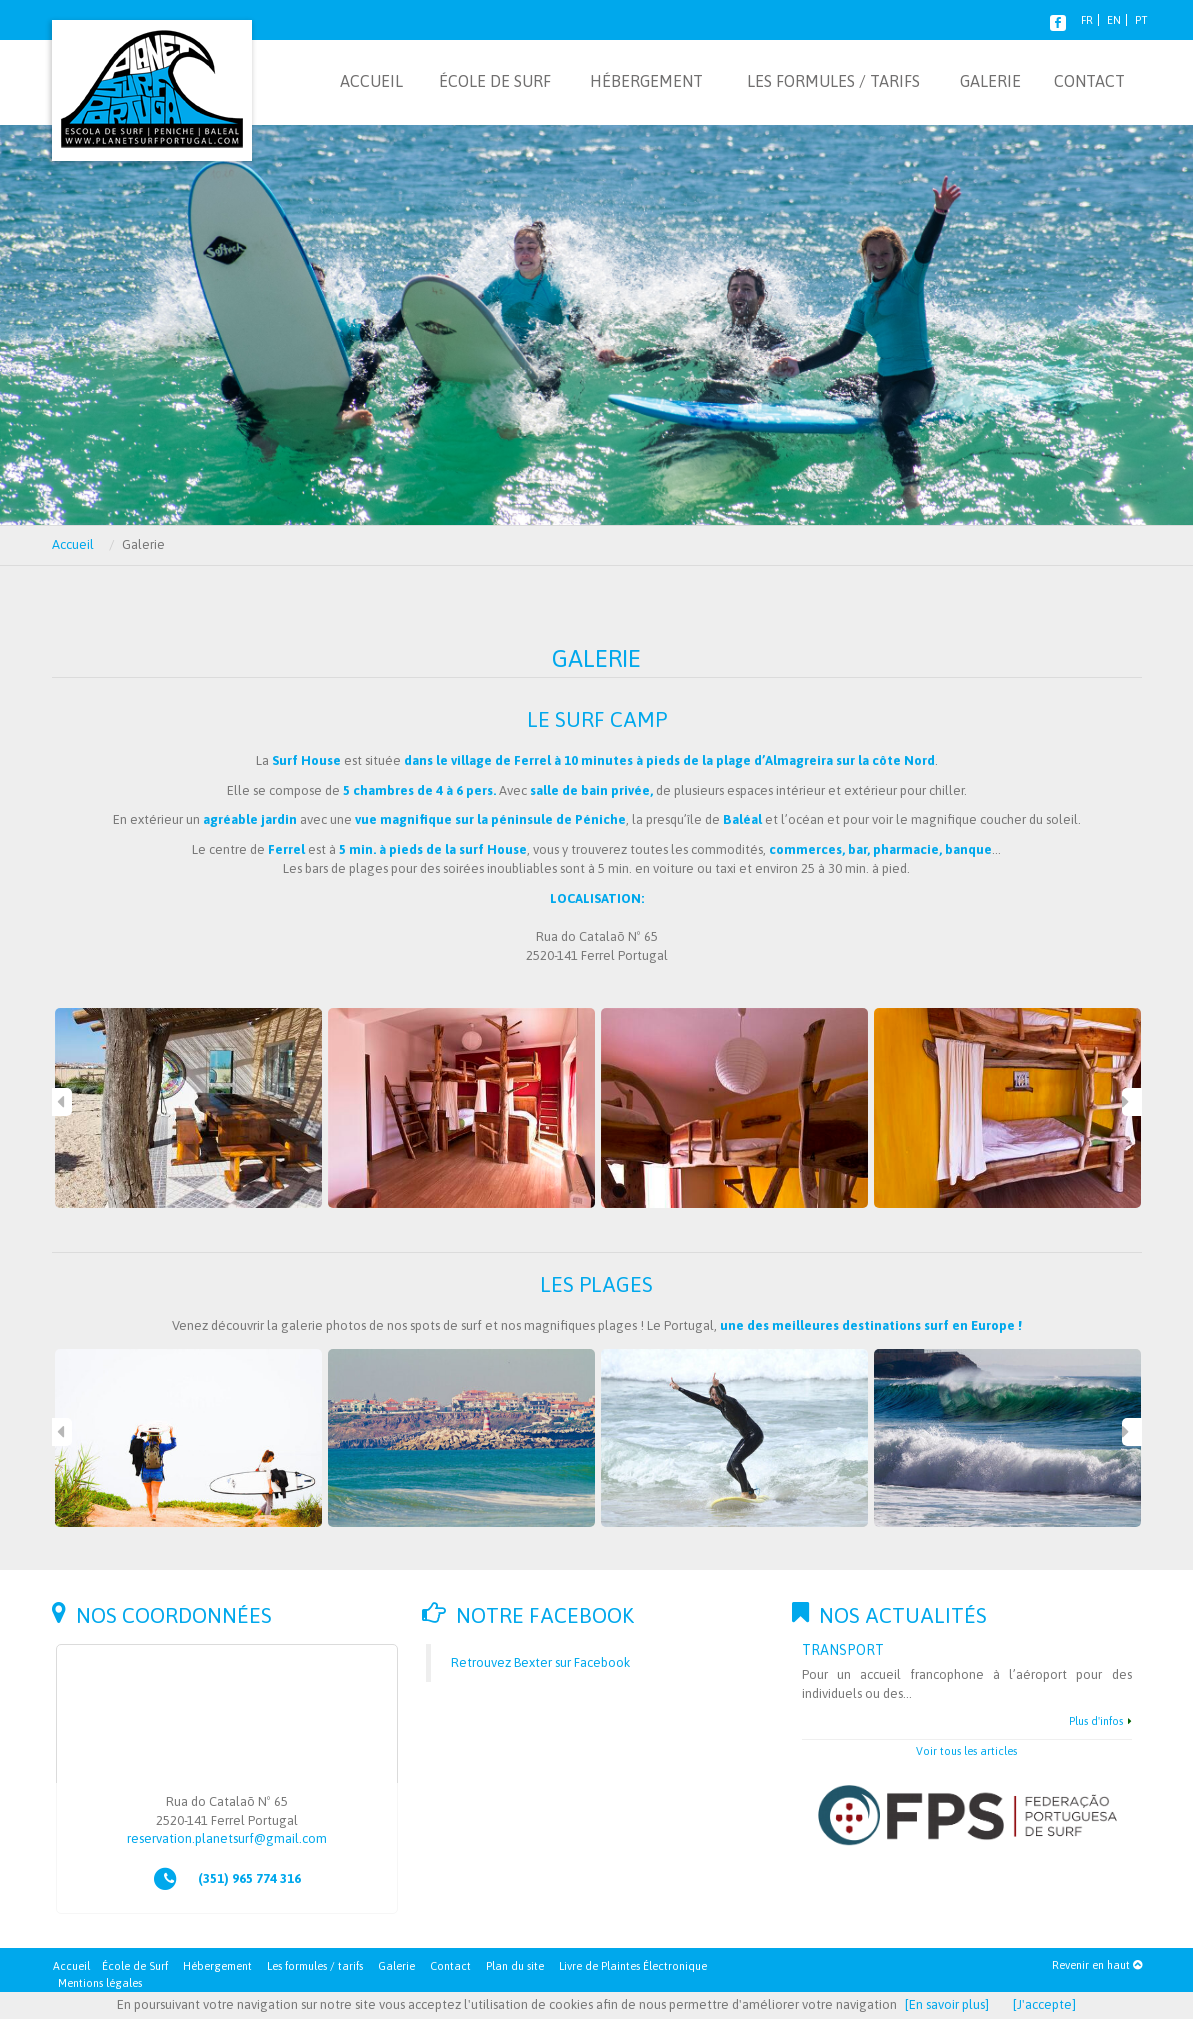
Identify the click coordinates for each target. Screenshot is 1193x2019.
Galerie (396, 1966)
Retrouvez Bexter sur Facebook (540, 1662)
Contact (450, 1966)
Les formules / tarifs (315, 1966)
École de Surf (135, 1966)
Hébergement (217, 1966)
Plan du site (515, 1966)
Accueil (73, 544)
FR (1087, 20)
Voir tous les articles (966, 1751)
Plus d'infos (1096, 1721)
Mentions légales (100, 1983)
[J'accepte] (1044, 2004)
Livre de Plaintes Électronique (633, 1966)
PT (1141, 20)
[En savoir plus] (947, 2004)
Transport (843, 1650)
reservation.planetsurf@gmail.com (227, 1838)
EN (1114, 20)
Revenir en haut (1097, 1965)
